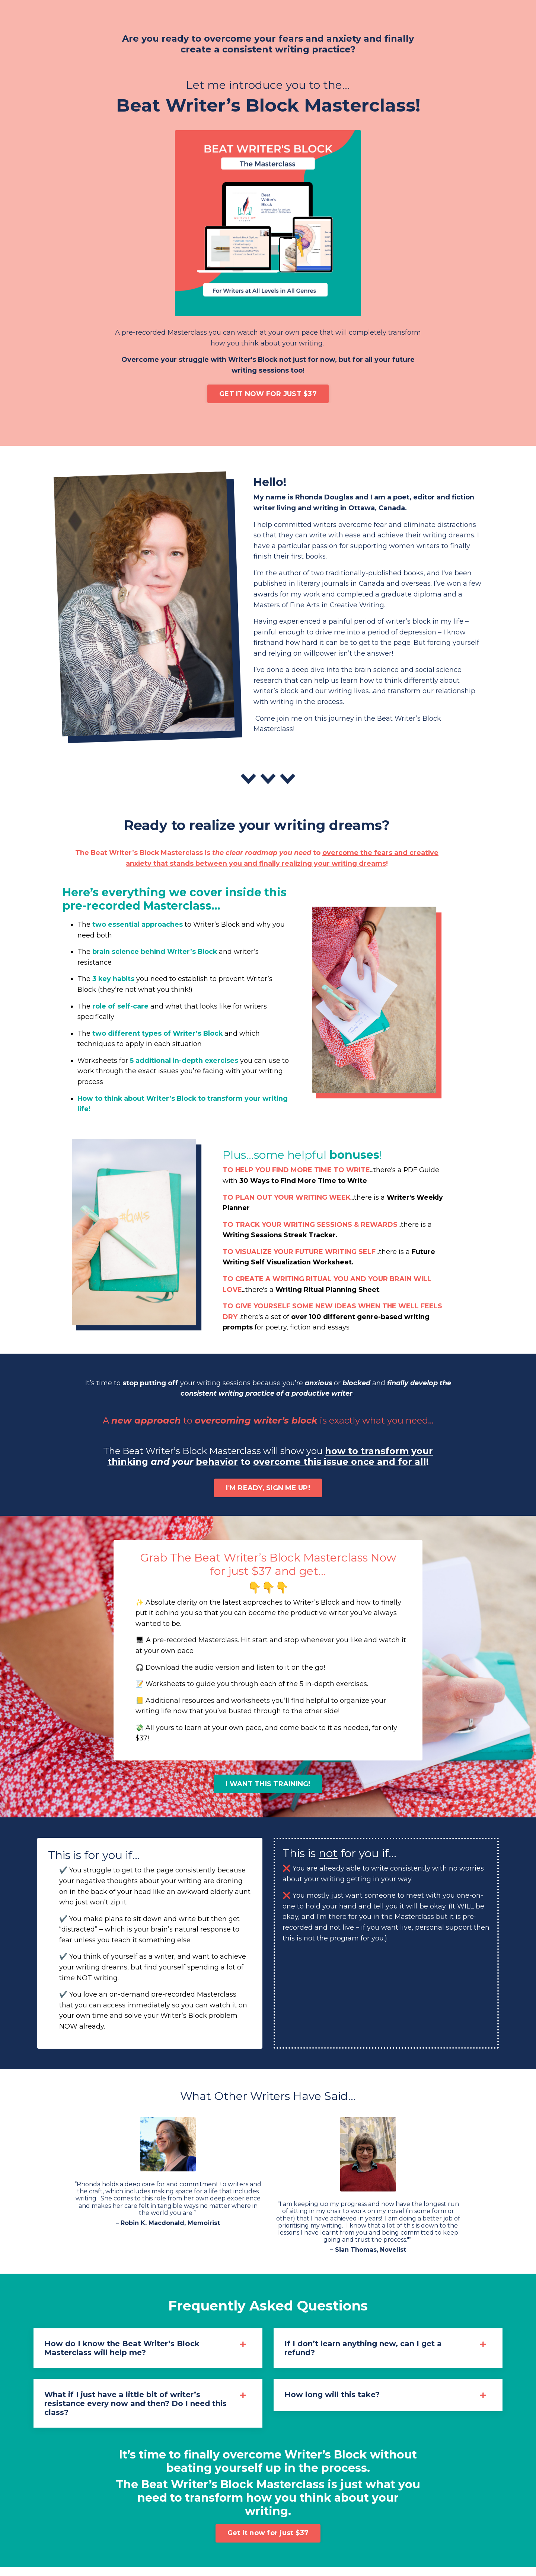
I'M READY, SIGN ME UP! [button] (268, 1493)
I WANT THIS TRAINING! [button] (268, 1790)
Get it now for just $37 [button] (268, 2542)
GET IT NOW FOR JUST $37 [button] (268, 394)
